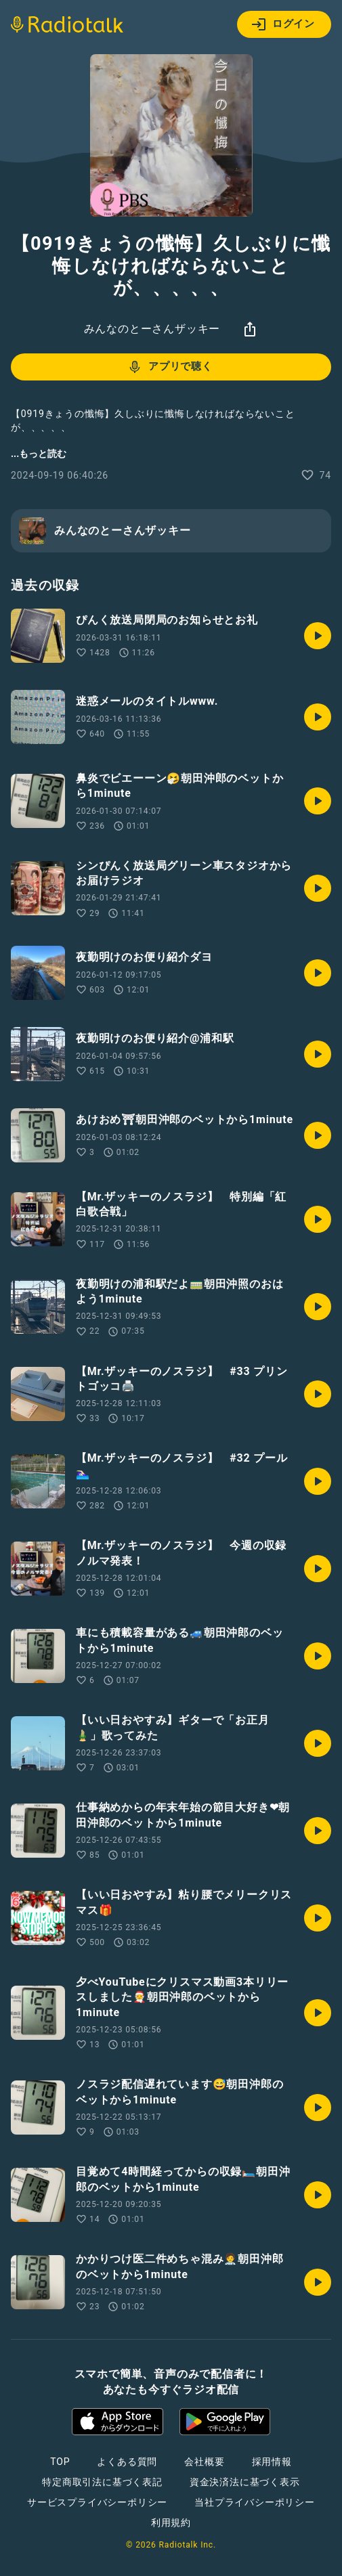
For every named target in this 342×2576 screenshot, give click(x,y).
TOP (60, 2461)
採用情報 (272, 2461)
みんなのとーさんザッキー (152, 328)
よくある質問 (127, 2461)
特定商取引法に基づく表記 (102, 2481)
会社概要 (204, 2461)
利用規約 (171, 2522)
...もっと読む (38, 453)
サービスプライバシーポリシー (97, 2502)
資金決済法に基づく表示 (245, 2481)
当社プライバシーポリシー (254, 2502)
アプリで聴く (170, 367)
